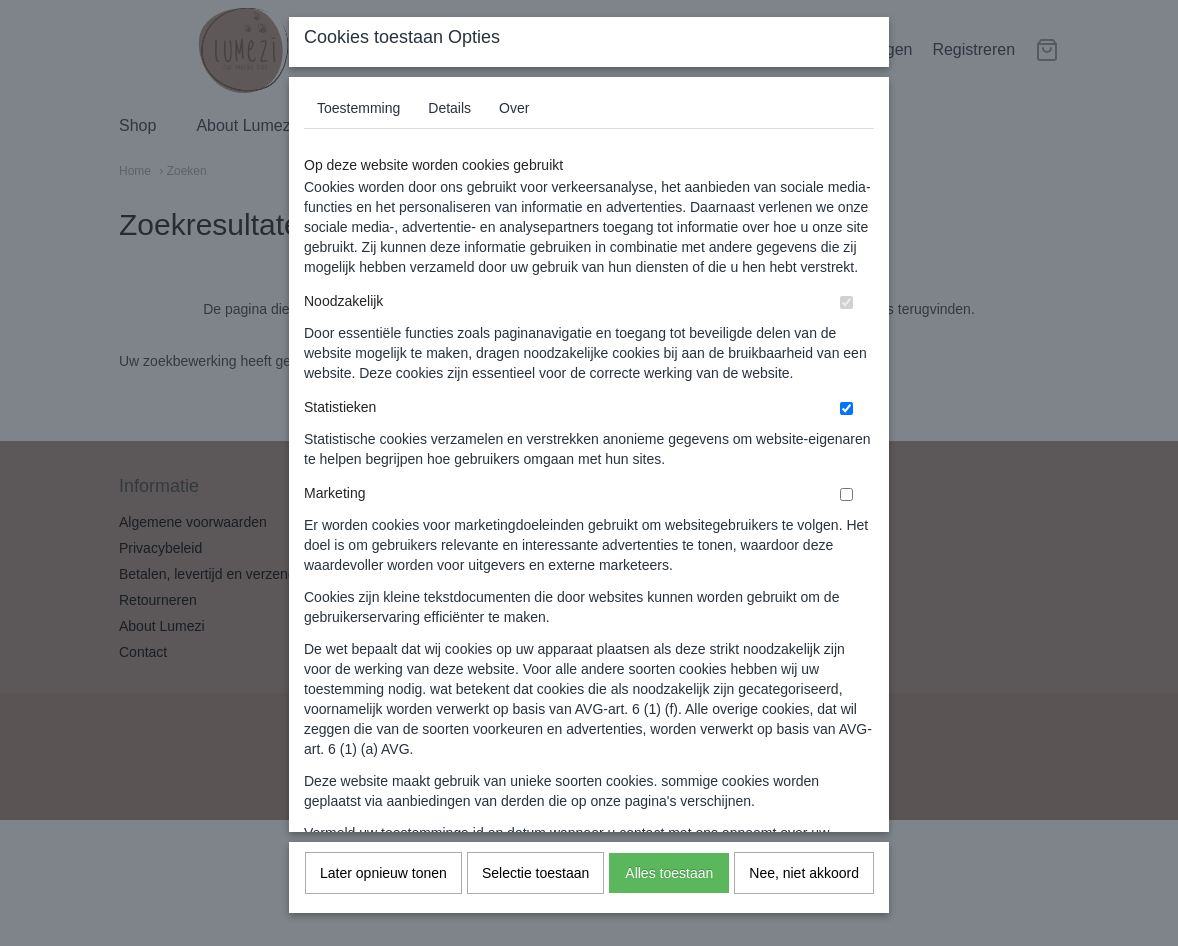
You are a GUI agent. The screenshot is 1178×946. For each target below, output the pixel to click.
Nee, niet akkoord (804, 894)
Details (449, 129)
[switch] (846, 323)
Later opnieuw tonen (383, 894)
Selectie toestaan (535, 894)
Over (514, 129)
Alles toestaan (669, 894)
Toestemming (358, 129)
